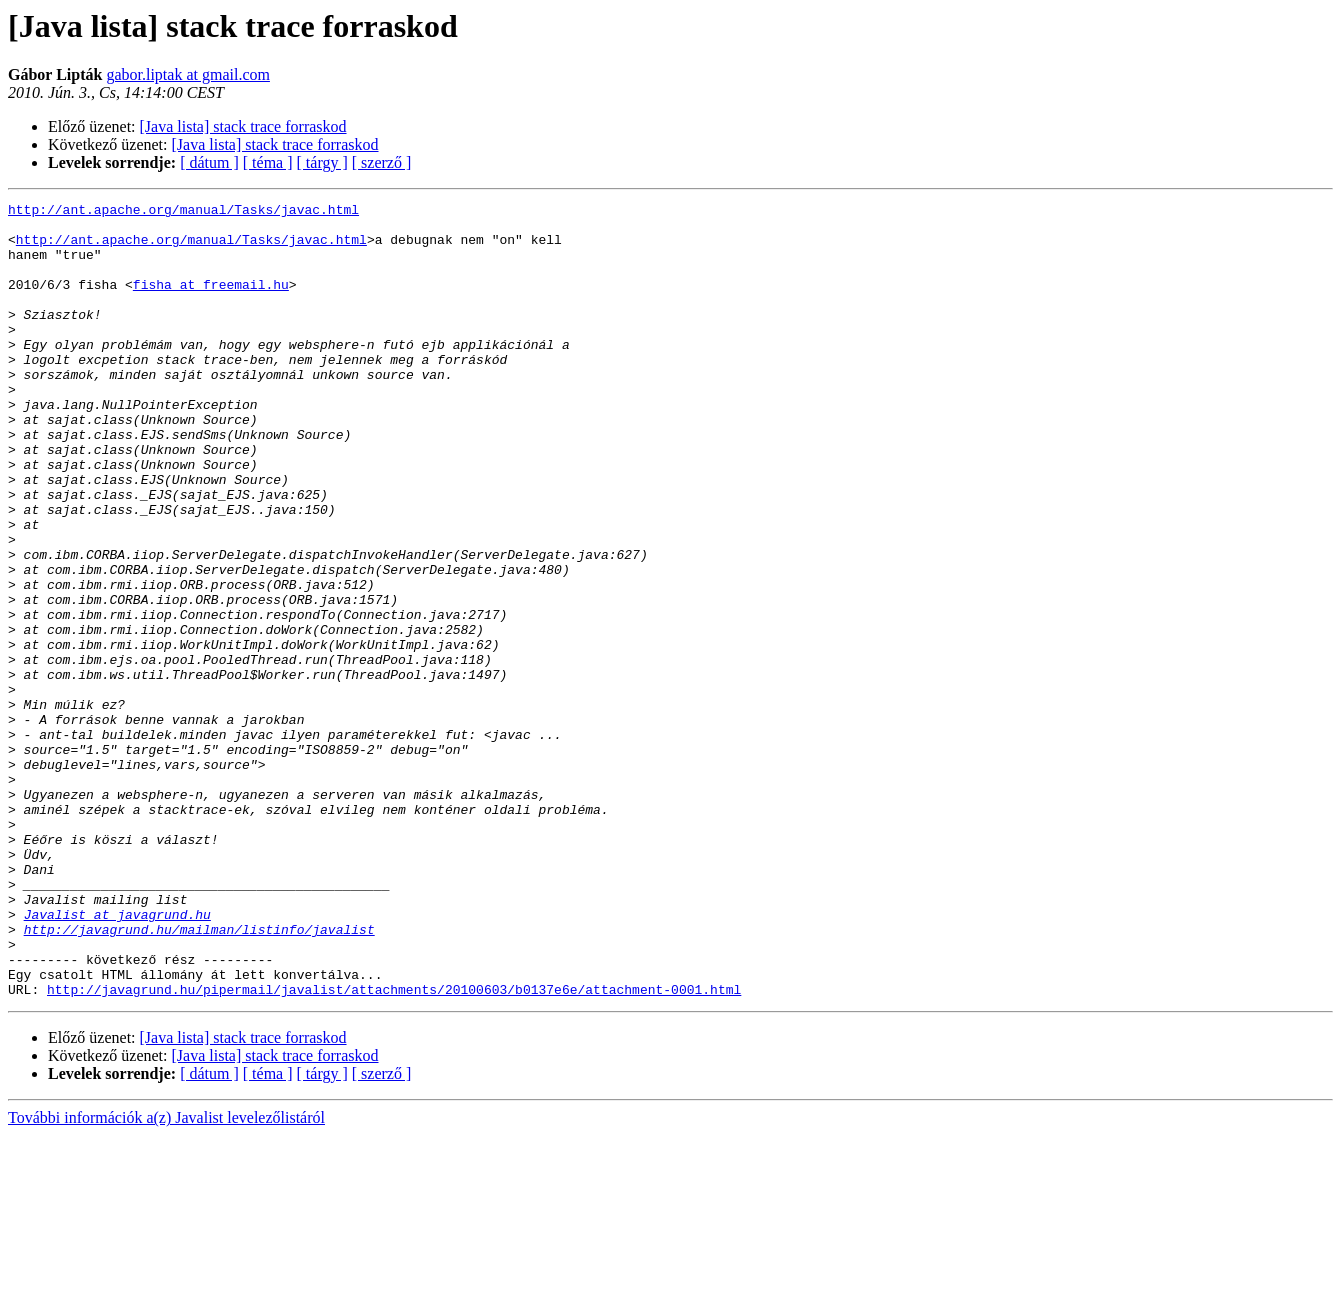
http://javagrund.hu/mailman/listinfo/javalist (199, 1076)
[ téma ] (268, 162)
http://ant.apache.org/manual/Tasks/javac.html (183, 212)
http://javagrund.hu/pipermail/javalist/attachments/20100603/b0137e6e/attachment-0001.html (394, 1148)
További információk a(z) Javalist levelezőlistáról (166, 1276)
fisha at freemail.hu (211, 302)
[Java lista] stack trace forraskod (243, 126)
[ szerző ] (382, 162)
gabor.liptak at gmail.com (188, 74)
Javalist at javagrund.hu (117, 1058)
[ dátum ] (209, 162)
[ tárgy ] (322, 162)
